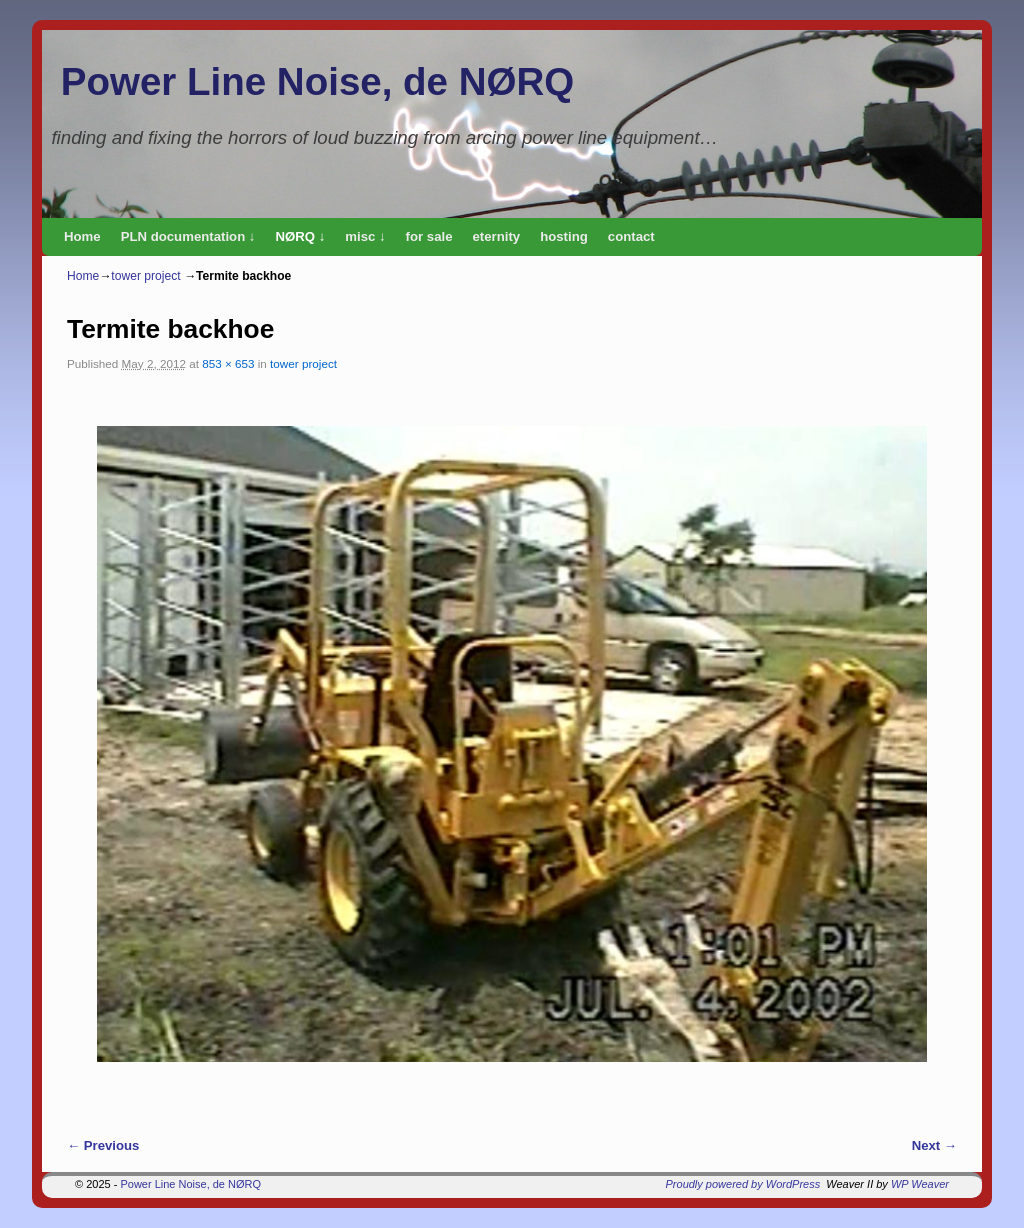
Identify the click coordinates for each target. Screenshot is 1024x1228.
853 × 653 (228, 363)
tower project (145, 276)
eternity (497, 236)
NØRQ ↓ (300, 236)
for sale (429, 236)
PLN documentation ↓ (188, 236)
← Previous (103, 1145)
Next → (934, 1145)
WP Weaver (920, 1184)
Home (82, 236)
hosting (564, 236)
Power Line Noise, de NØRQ (317, 81)
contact (631, 236)
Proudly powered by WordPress (743, 1184)
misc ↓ (365, 236)
